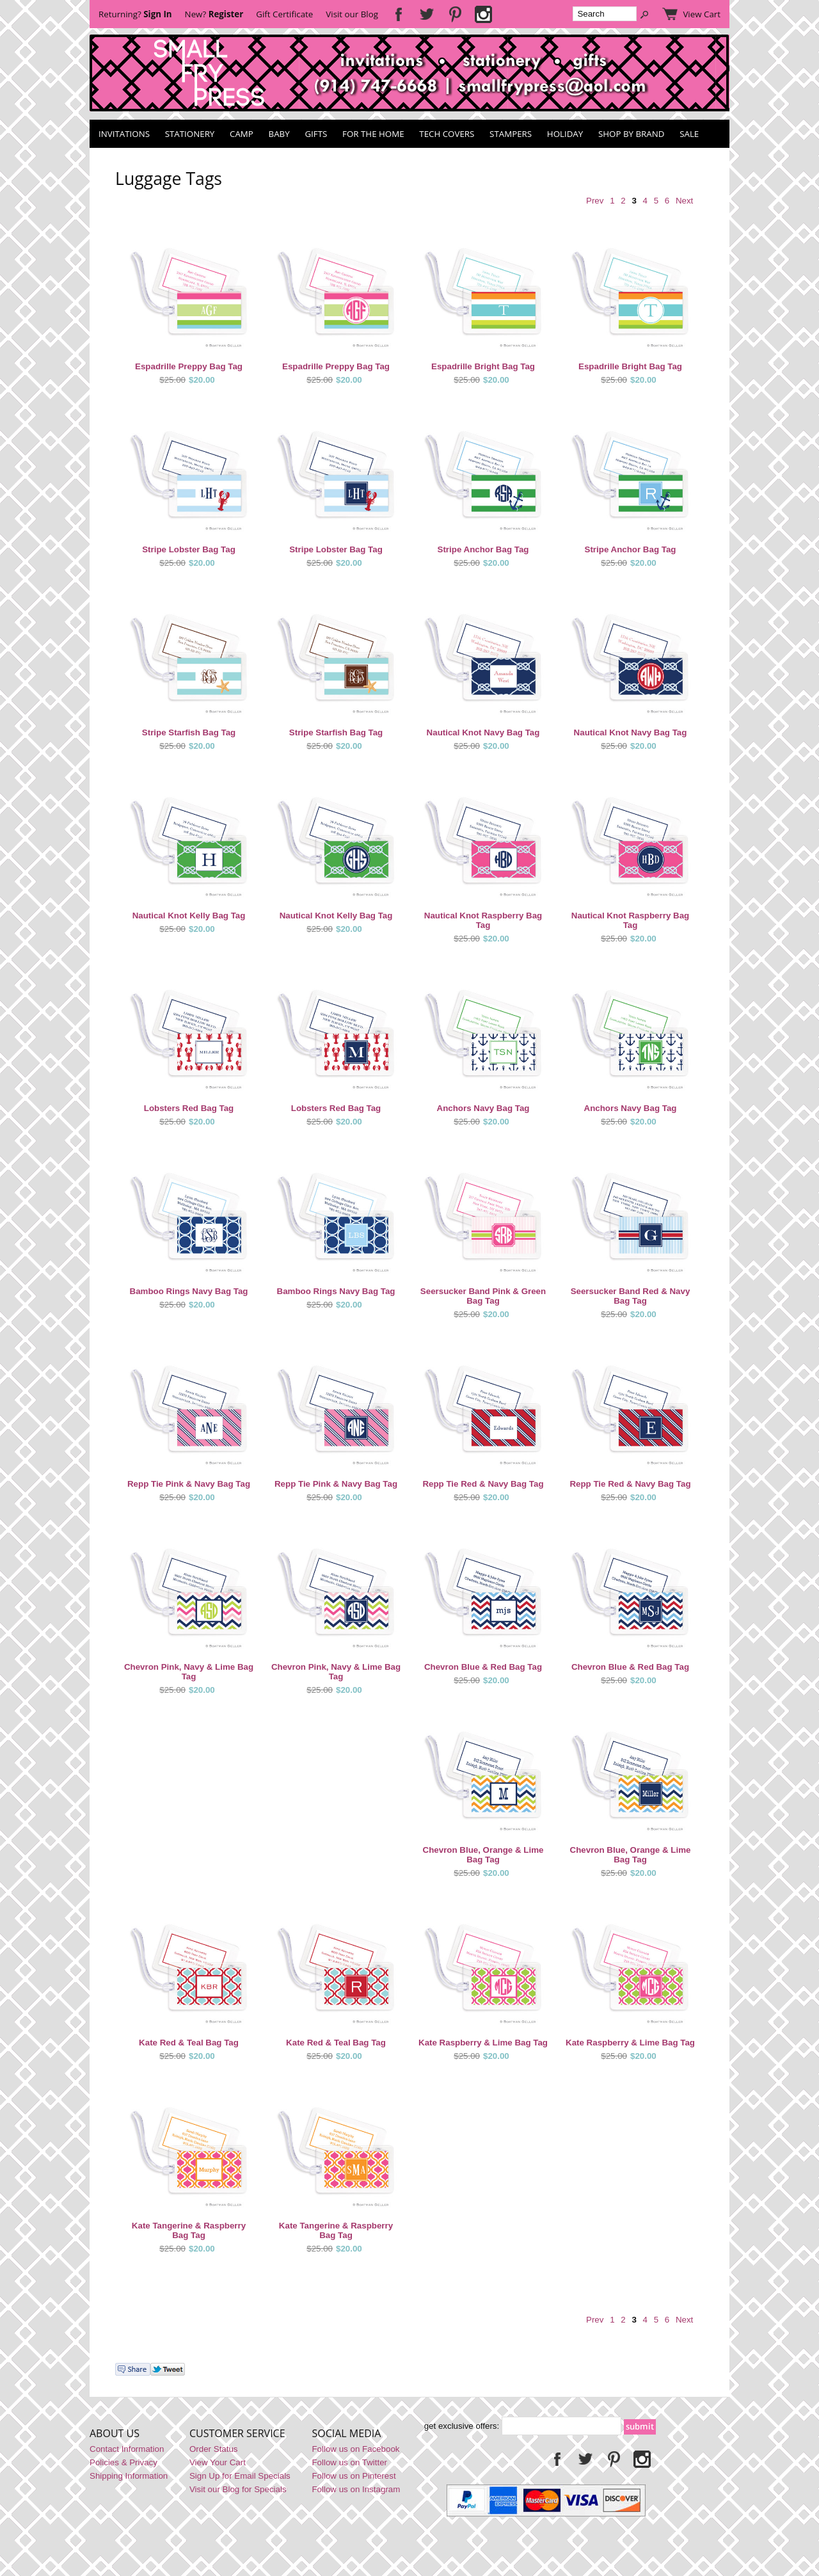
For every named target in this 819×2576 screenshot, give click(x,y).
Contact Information (127, 2449)
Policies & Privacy (123, 2462)
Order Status (213, 2449)
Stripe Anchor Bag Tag (483, 549)
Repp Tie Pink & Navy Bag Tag (188, 1484)
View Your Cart (217, 2462)
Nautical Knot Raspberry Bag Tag (483, 920)
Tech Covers (446, 134)
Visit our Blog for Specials (238, 2489)
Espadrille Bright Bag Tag (483, 366)
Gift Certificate (284, 14)
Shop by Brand (631, 134)
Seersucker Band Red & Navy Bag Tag (630, 1296)
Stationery (190, 134)
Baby (279, 134)
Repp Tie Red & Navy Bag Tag (482, 1484)
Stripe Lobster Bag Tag (188, 549)
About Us (114, 2433)
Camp (241, 134)
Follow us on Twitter (349, 2462)
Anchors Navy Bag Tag (483, 1108)
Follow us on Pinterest (353, 2476)
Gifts (316, 134)
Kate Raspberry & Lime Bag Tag (483, 2042)
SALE (689, 134)
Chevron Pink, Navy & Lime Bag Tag (188, 1671)
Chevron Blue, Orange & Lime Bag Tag (483, 1854)
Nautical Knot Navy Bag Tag (483, 732)
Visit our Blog (352, 14)
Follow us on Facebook (355, 2449)
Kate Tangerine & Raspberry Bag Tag (189, 2230)
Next (684, 200)
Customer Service (237, 2433)
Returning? (135, 14)
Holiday (565, 134)
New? (214, 14)
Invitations (124, 134)
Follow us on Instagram (356, 2489)
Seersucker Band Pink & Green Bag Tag (483, 1296)
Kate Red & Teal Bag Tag (189, 2042)
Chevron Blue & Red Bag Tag (483, 1667)
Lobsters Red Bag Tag (189, 1108)
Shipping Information (129, 2476)
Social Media (346, 2433)
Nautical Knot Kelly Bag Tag (189, 915)
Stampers (510, 134)
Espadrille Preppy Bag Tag (189, 366)
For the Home (373, 134)
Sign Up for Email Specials (239, 2476)
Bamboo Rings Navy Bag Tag (189, 1291)
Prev (594, 200)
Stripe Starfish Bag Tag (188, 732)
